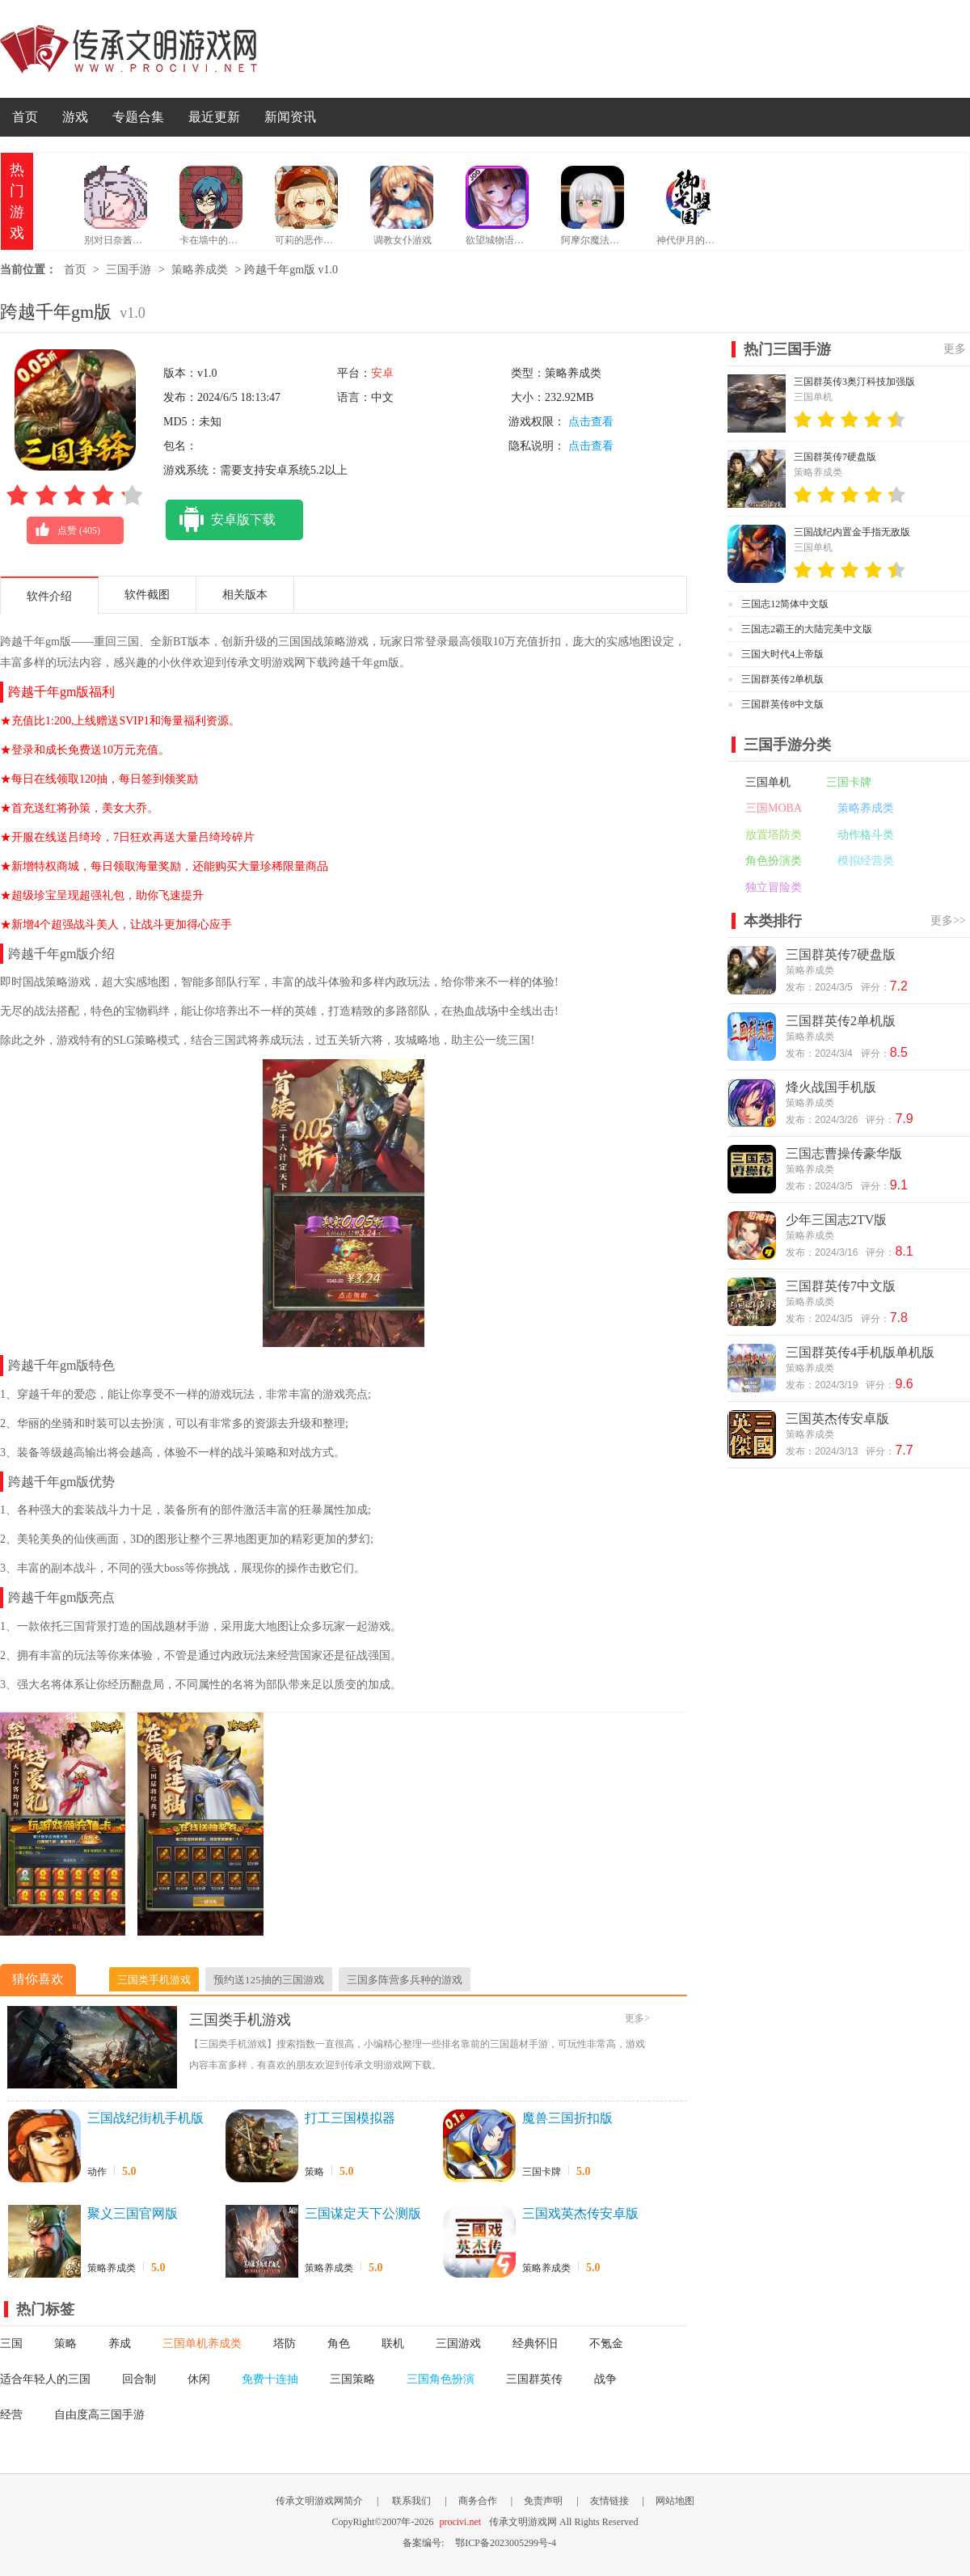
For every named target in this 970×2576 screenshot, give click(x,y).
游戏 (75, 117)
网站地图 (675, 2500)
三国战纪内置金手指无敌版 (852, 532)
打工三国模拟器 (350, 2118)
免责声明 (543, 2500)
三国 (11, 2343)
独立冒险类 (773, 887)
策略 (314, 2171)
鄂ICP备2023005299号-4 (505, 2543)
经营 (11, 2415)
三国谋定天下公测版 (363, 2213)
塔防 (284, 2343)
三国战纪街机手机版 (145, 2118)
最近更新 (214, 117)
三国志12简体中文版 (785, 604)
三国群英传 (534, 2379)
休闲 (199, 2379)
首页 (25, 117)
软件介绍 (49, 596)
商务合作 (477, 2500)
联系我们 (411, 2500)
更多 (954, 349)
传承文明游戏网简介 (319, 2500)
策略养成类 (199, 270)
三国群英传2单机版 (782, 679)
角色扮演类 (773, 861)
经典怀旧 (535, 2343)
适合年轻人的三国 (45, 2379)
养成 (119, 2343)
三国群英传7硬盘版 (835, 456)
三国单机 (768, 782)
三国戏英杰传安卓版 (580, 2213)
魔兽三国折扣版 (567, 2118)
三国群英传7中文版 (841, 1286)
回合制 (139, 2379)
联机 (393, 2343)
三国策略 (352, 2379)
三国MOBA (773, 808)
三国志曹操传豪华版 (844, 1153)
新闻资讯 (290, 117)
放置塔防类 (773, 835)
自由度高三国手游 (99, 2415)
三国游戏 (458, 2343)
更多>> (948, 920)
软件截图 (147, 595)
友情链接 (609, 2500)
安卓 (382, 373)
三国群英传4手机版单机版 (860, 1352)
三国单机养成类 (202, 2343)
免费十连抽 (270, 2379)
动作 (97, 2171)
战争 (605, 2379)
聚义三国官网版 (132, 2213)
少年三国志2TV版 (836, 1220)
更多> (637, 2018)
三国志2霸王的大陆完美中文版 (806, 629)
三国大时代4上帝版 (782, 654)
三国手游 (128, 270)
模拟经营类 (865, 861)
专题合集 (138, 117)
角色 (338, 2343)
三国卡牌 (541, 2171)
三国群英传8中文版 (782, 704)
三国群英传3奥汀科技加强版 (854, 381)
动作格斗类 (865, 835)
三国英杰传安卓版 (837, 1418)
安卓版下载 (221, 520)
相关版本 (245, 595)
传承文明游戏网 (128, 49)
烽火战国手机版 (831, 1087)
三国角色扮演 (440, 2379)
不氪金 (606, 2343)
